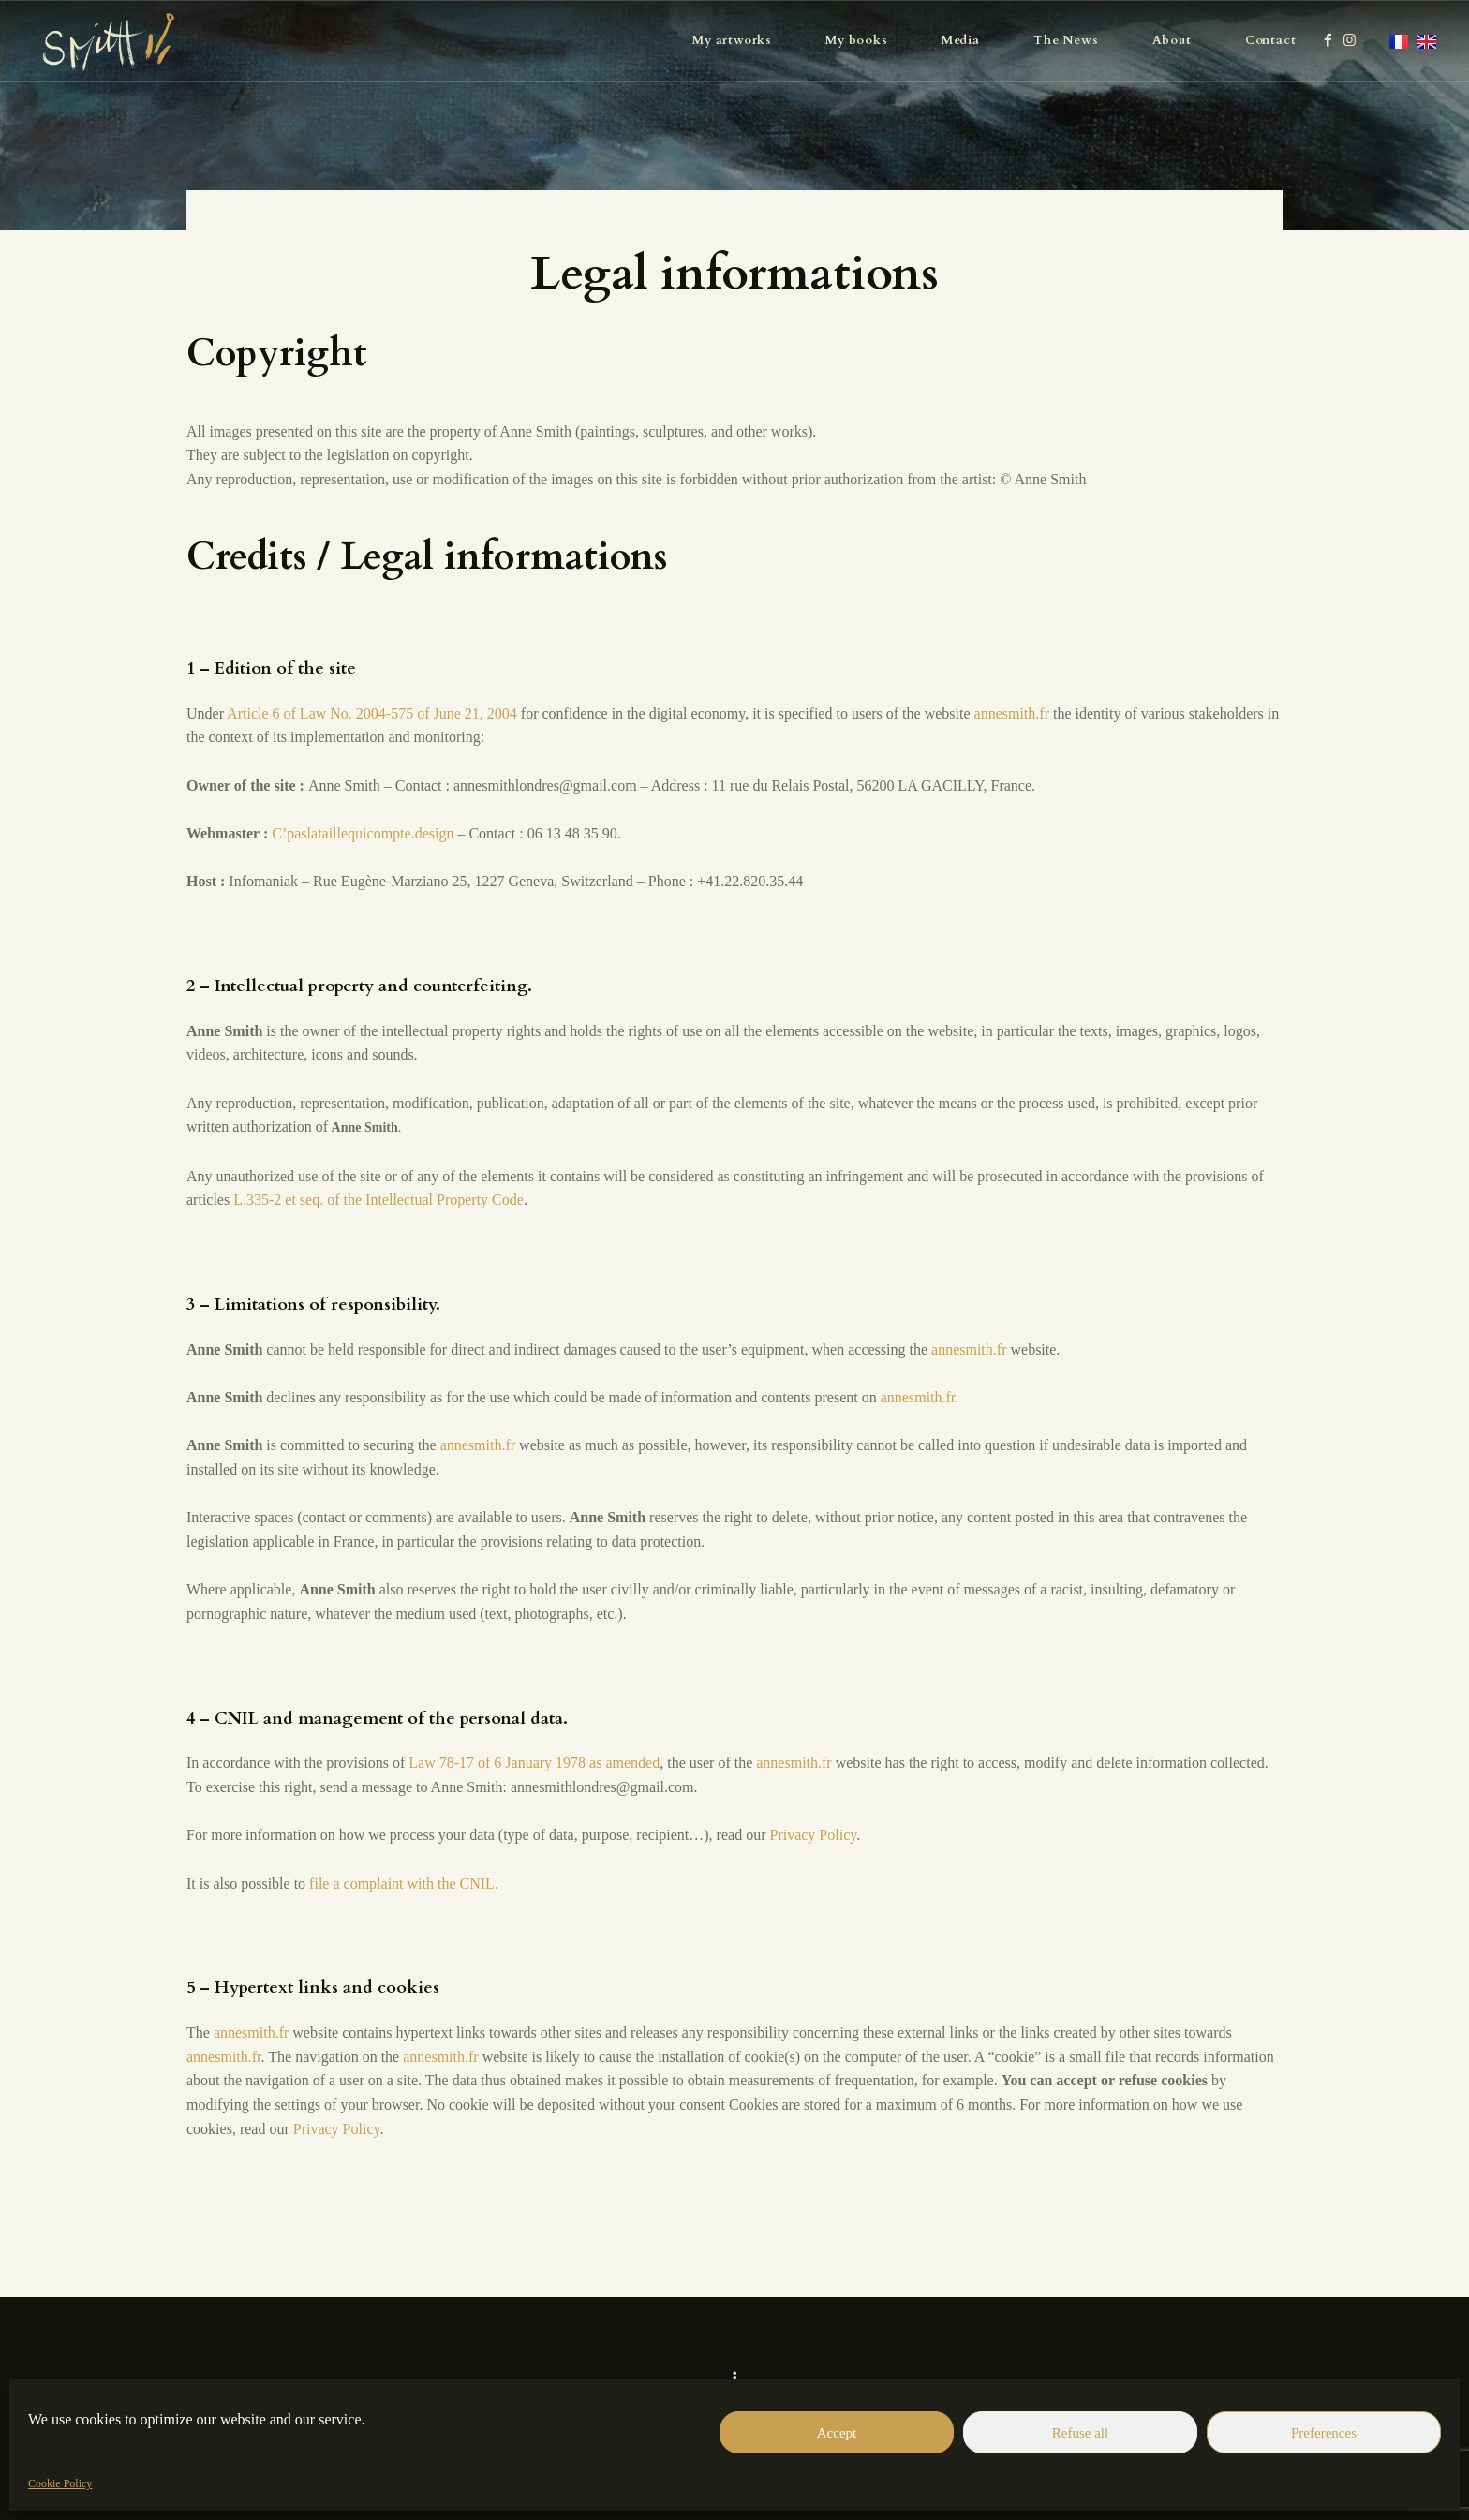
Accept (836, 2432)
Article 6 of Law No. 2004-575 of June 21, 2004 (372, 713)
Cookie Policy (60, 2483)
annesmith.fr (1011, 713)
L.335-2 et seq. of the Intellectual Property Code (378, 1200)
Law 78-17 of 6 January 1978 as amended (534, 1763)
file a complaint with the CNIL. (403, 1883)
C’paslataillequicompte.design (362, 833)
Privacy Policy (812, 1835)
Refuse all (1080, 2432)
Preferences (1324, 2432)
